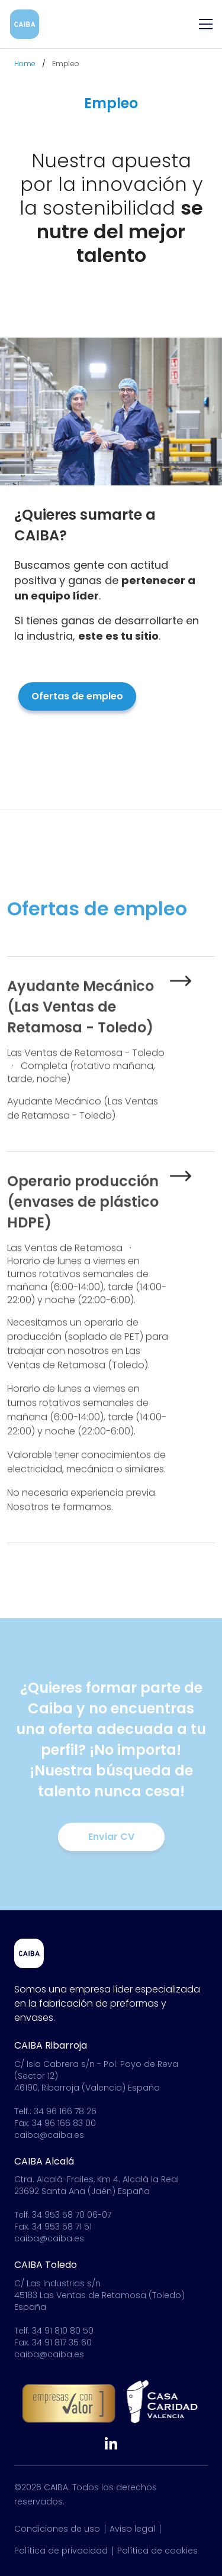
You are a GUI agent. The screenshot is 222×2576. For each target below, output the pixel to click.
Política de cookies (157, 2550)
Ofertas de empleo (77, 696)
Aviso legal (132, 2529)
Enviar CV (111, 1836)
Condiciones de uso (57, 2529)
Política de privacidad (61, 2550)
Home (25, 64)
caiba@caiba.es (49, 2135)
